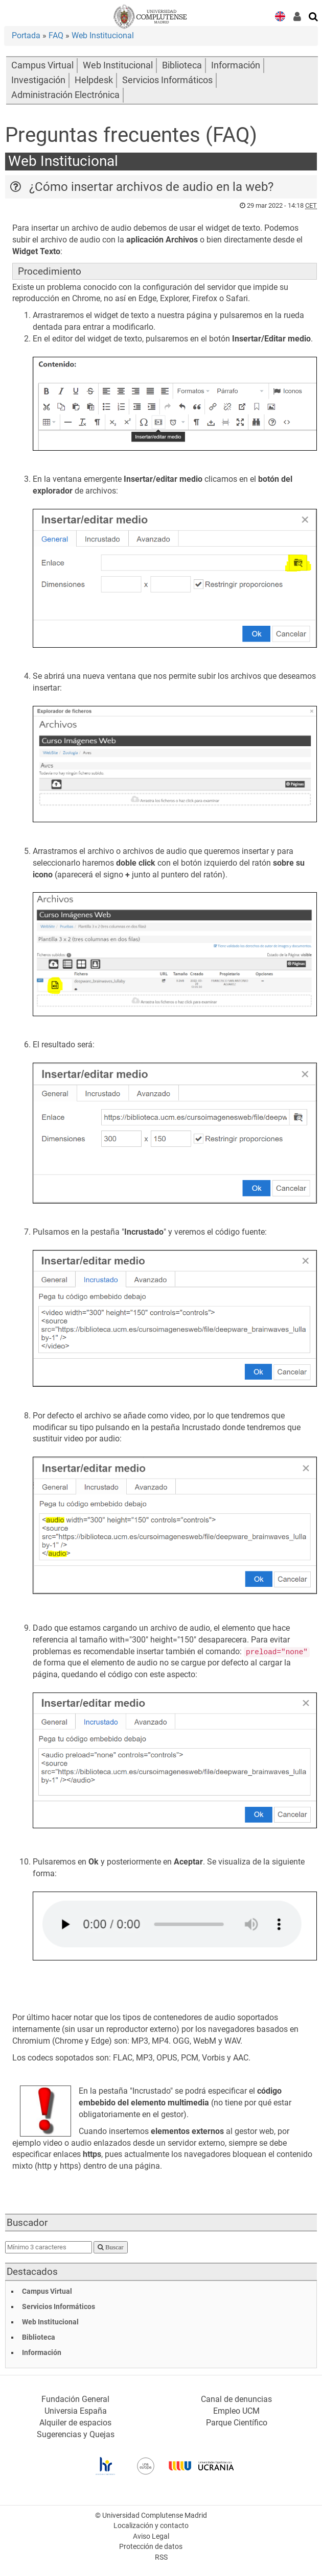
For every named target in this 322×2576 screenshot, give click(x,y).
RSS (161, 2557)
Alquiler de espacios (75, 2422)
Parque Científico (236, 2422)
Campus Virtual (42, 65)
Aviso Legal (151, 2536)
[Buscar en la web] (314, 16)
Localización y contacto (151, 2525)
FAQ (56, 35)
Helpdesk (94, 80)
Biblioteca (182, 65)
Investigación (38, 80)
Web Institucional (103, 35)
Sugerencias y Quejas (75, 2434)
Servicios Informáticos (167, 80)
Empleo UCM (236, 2411)
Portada (26, 35)
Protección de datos (150, 2546)
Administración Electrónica (65, 95)
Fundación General (75, 2399)
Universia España (75, 2411)
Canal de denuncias (236, 2399)
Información (235, 65)
